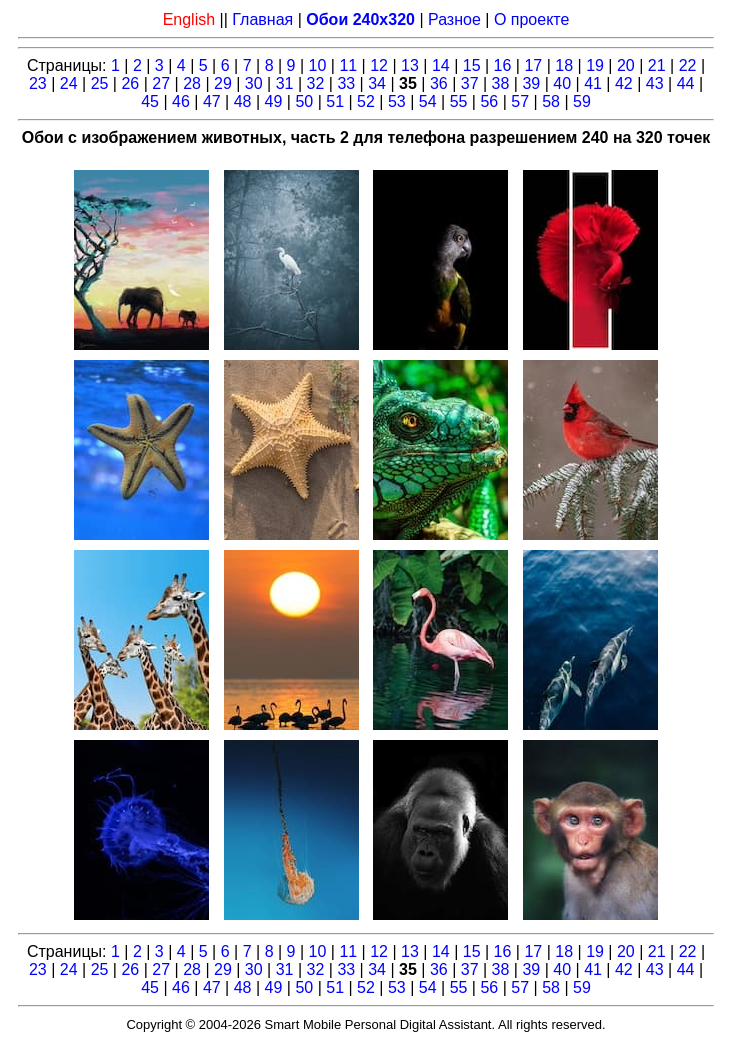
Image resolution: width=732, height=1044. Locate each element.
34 (377, 83)
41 (593, 83)
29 (223, 83)
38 (501, 83)
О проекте (531, 19)
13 (410, 65)
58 (551, 101)
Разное (454, 19)
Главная (262, 19)
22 (688, 65)
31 (285, 83)
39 (531, 83)
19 (595, 65)
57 (520, 101)
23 (38, 83)
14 (441, 65)
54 (428, 101)
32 (316, 83)
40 (562, 83)
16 (503, 65)
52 (366, 101)
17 (533, 65)
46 (181, 101)
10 (318, 65)
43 (655, 83)
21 (657, 65)
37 (470, 83)
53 (397, 101)
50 (304, 101)
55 (459, 101)
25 (100, 83)
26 (130, 83)
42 (624, 83)
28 (192, 83)
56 (489, 101)
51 (335, 101)
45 (150, 101)
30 (254, 83)
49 (274, 101)
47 (212, 101)
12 (379, 65)
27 (161, 83)
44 (686, 83)
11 (348, 65)
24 (69, 83)
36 (439, 83)
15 (472, 65)
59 (582, 101)
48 (243, 101)
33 (346, 83)
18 (564, 65)
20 (626, 65)
